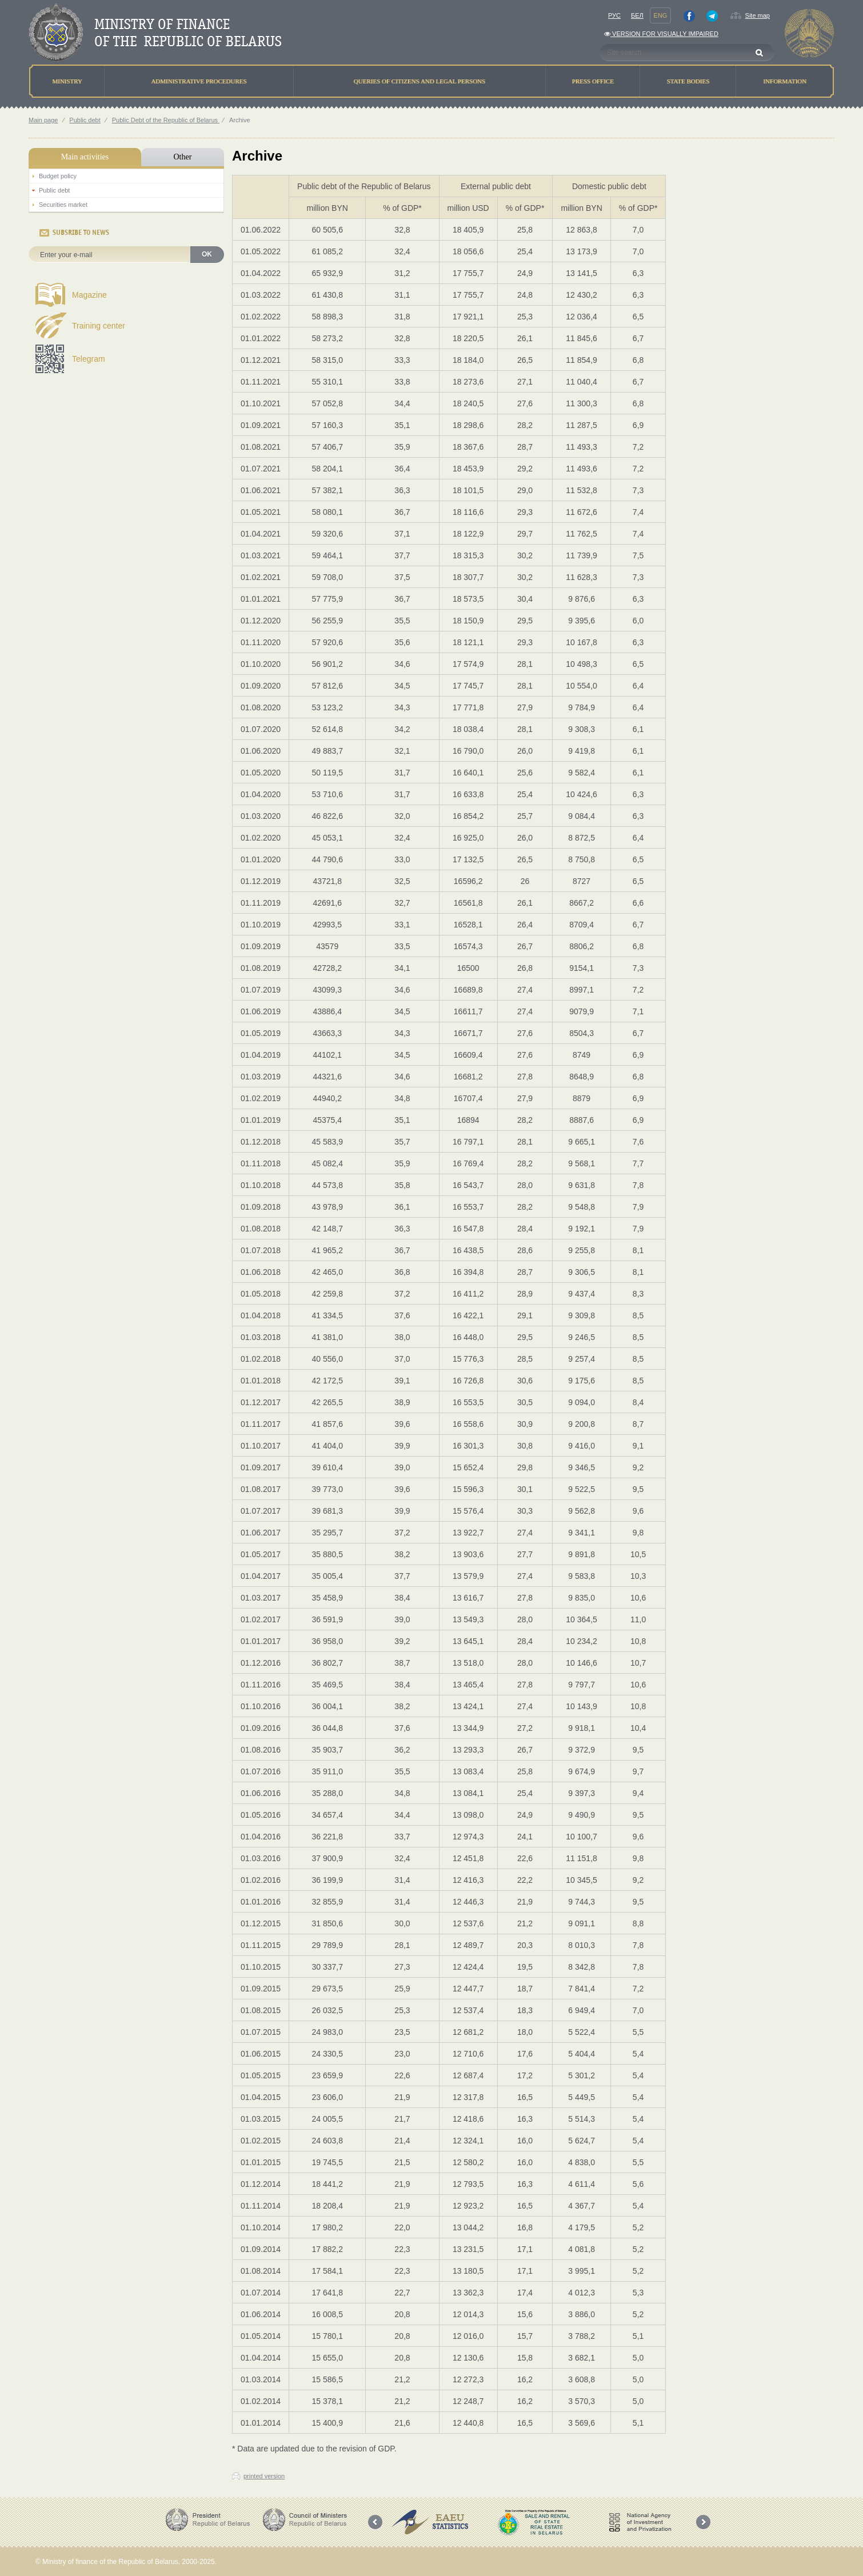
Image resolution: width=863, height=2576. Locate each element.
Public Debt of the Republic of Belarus (165, 120)
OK (207, 254)
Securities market (63, 204)
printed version (264, 2476)
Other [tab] (182, 157)
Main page (43, 120)
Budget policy (58, 176)
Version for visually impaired (661, 33)
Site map (757, 15)
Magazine (89, 294)
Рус (614, 15)
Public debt (84, 120)
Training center (98, 325)
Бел (637, 15)
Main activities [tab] (85, 157)
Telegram (88, 358)
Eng (661, 15)
